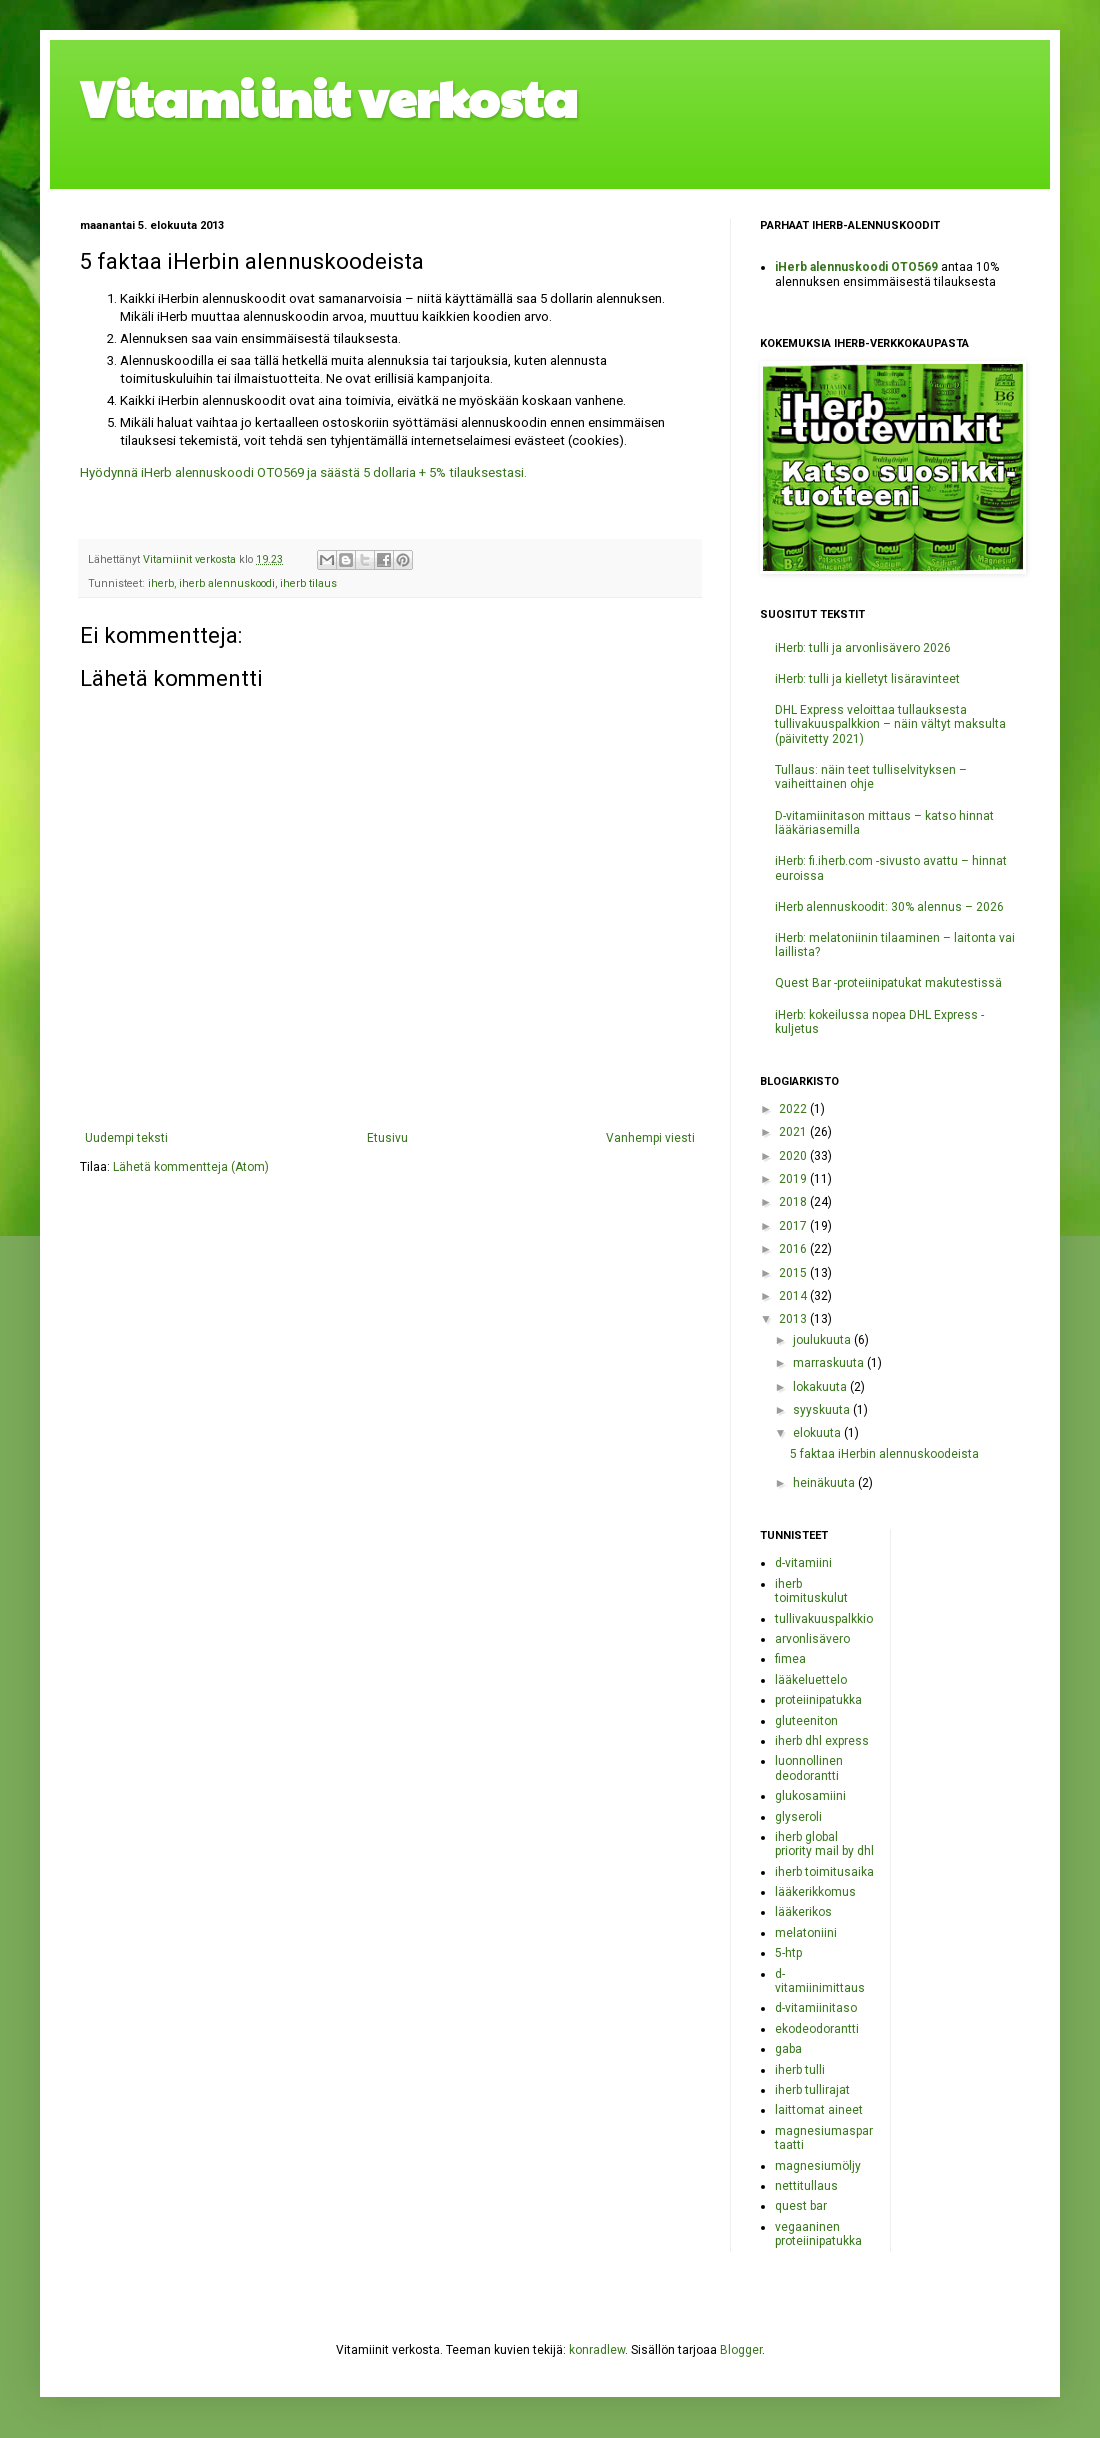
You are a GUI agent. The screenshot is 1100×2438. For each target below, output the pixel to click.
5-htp (788, 1953)
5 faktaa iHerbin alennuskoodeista (884, 1454)
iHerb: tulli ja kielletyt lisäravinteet (867, 679)
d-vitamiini (803, 1563)
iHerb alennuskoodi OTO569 (856, 267)
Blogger (741, 2350)
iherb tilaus (308, 583)
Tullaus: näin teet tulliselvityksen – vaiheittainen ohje (871, 777)
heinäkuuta (825, 1483)
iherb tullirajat (812, 2090)
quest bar (801, 2206)
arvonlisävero (812, 1639)
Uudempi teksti (126, 1138)
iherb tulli (800, 2070)
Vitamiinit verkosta (329, 97)
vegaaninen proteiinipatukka (818, 2234)
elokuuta (818, 1433)
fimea (790, 1659)
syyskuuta (823, 1410)
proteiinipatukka (818, 1700)
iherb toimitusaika (824, 1872)
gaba (788, 2049)
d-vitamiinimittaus (820, 1981)
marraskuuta (830, 1363)
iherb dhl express (822, 1741)
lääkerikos (803, 1912)
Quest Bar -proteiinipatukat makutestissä (888, 983)
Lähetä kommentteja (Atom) (191, 1167)
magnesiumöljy (818, 2166)
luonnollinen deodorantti (809, 1768)
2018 (794, 1202)
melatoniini (806, 1933)
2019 (794, 1179)
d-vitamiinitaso (816, 2008)
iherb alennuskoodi (227, 583)
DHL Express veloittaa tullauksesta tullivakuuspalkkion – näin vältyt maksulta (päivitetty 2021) (890, 724)
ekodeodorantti (817, 2029)
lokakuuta (821, 1387)
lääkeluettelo (811, 1680)
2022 (794, 1109)
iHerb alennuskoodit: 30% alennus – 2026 (889, 907)
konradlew (597, 2350)
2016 (794, 1249)
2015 (794, 1273)
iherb (161, 583)
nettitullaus (806, 2186)
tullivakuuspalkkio (824, 1619)
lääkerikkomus (815, 1892)
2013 (794, 1319)
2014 (794, 1296)
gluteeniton (806, 1721)
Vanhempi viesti (650, 1138)
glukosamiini (810, 1796)
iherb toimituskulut (811, 1591)
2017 (794, 1226)
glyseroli (798, 1817)
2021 (794, 1132)
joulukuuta (823, 1340)
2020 (794, 1156)
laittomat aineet (819, 2110)
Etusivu (387, 1138)
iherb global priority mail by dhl (824, 1844)
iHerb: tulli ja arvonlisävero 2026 (863, 648)
